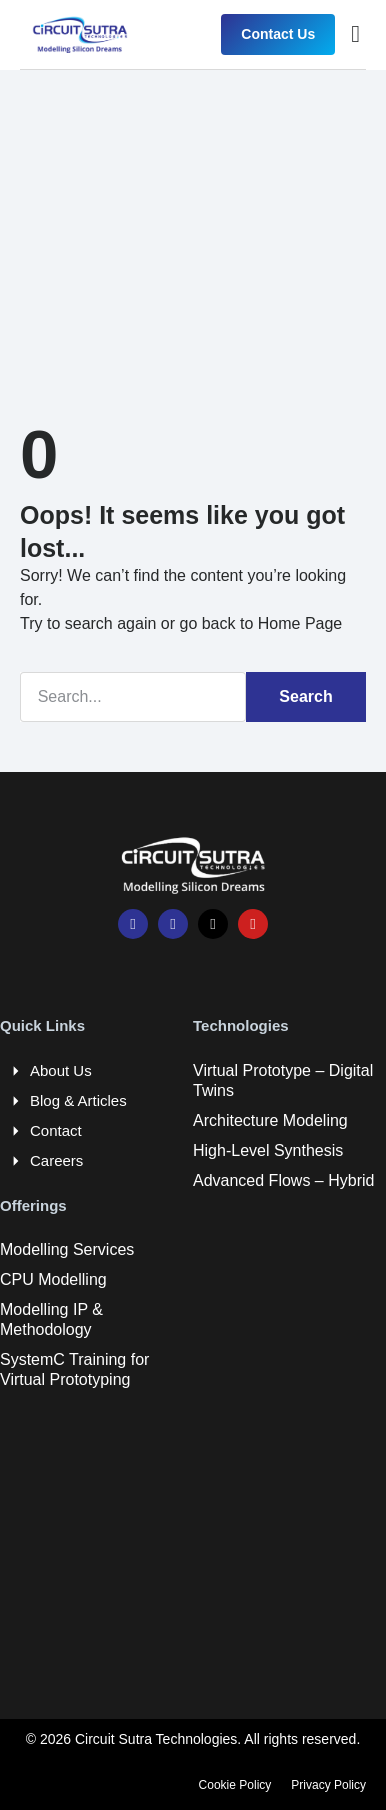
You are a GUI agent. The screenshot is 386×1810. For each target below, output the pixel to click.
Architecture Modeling (270, 1120)
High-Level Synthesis (268, 1150)
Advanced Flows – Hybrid (283, 1180)
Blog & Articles (78, 1100)
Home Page (300, 623)
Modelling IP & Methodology (51, 1319)
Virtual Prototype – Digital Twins (283, 1080)
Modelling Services (67, 1249)
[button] (355, 34)
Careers (56, 1160)
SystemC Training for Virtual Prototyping (74, 1369)
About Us (61, 1070)
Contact (56, 1130)
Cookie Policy (235, 1785)
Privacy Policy (328, 1785)
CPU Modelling (53, 1279)
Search (305, 696)
